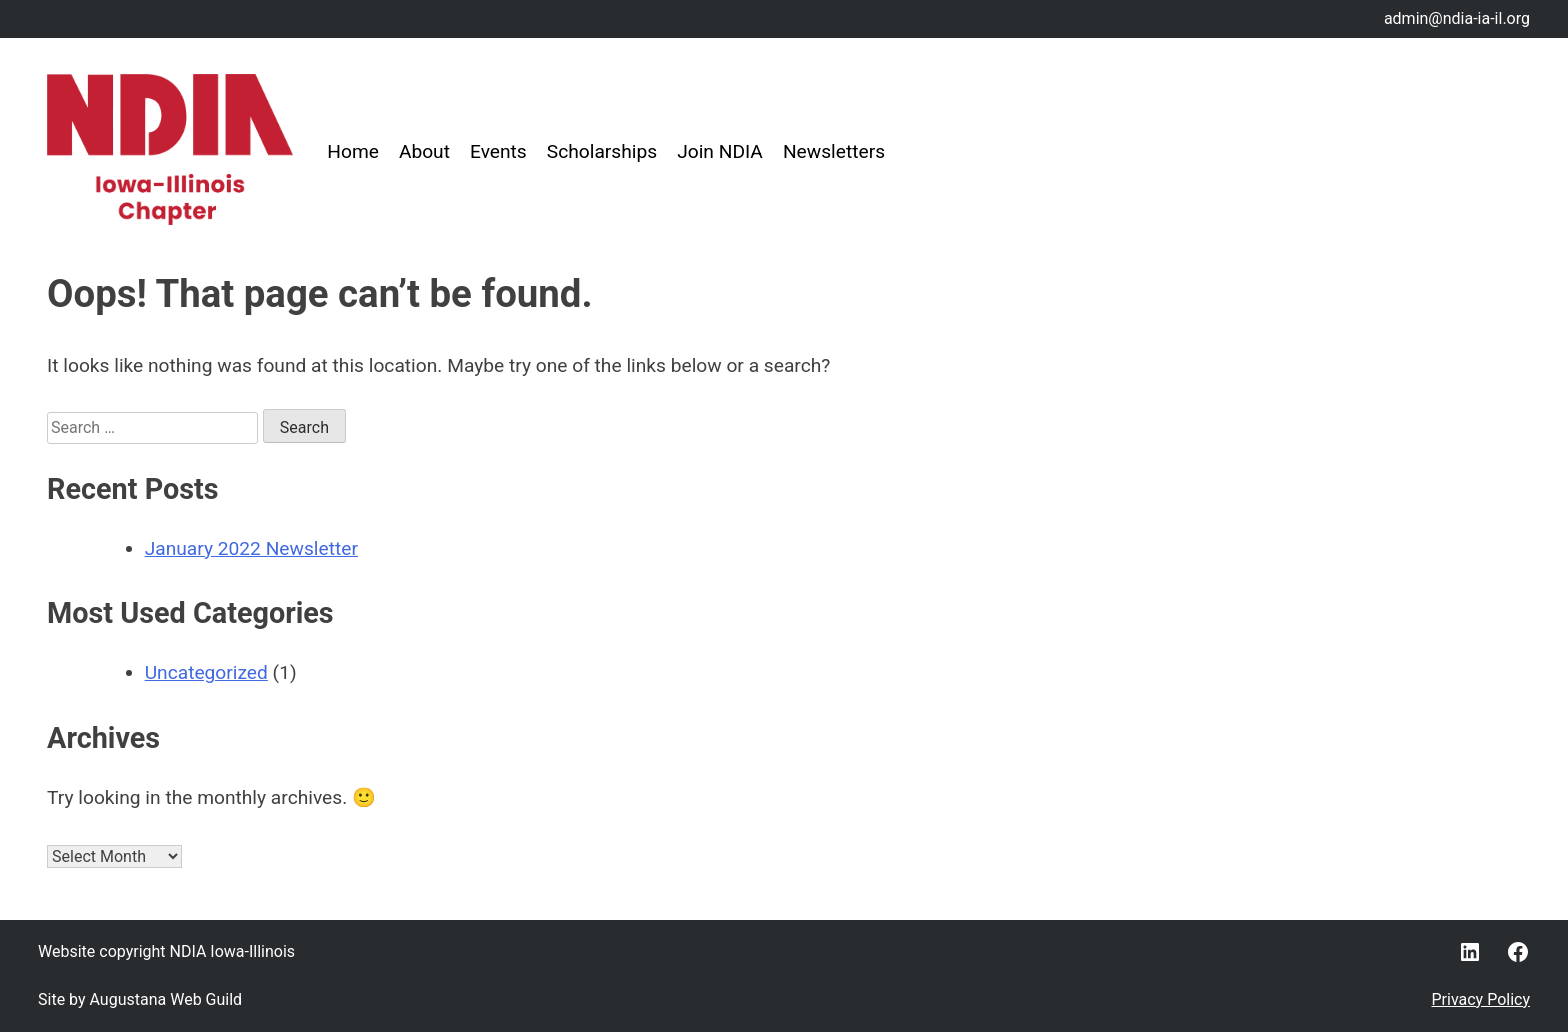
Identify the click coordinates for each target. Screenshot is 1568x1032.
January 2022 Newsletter (251, 548)
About (424, 151)
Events (498, 151)
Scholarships (602, 151)
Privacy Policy (1481, 999)
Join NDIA (720, 151)
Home (353, 151)
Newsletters (834, 151)
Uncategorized (206, 672)
